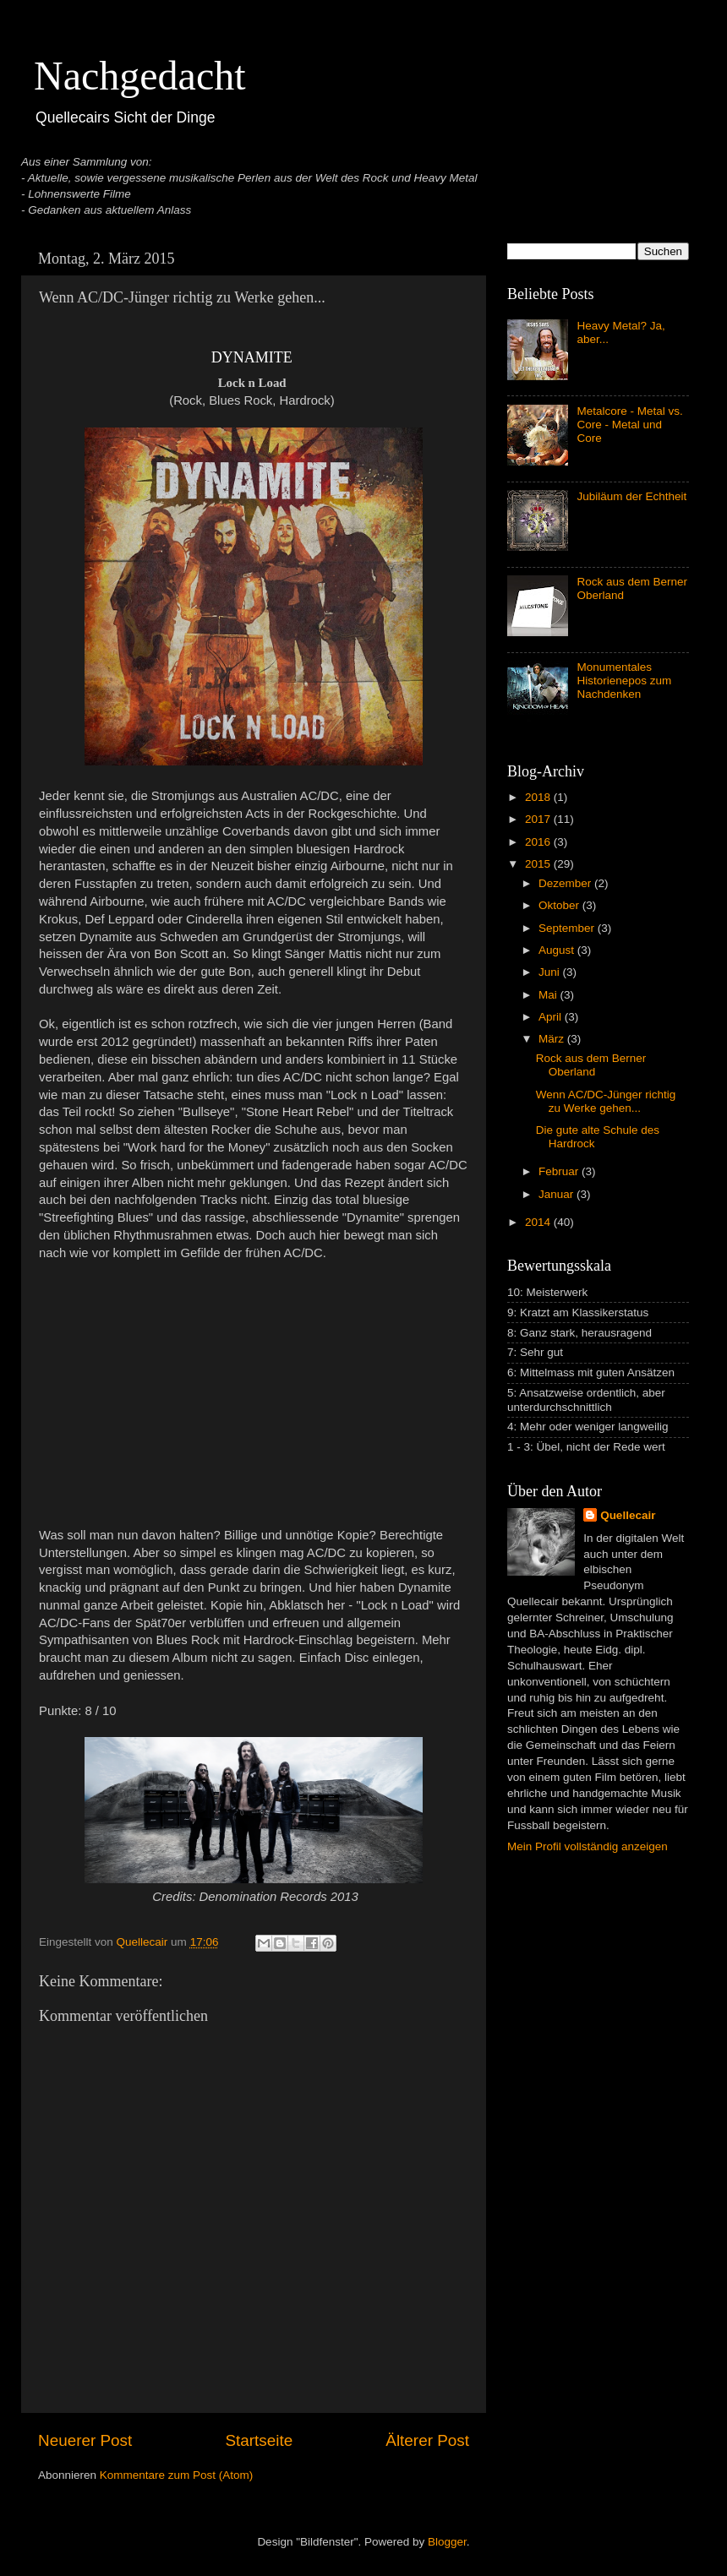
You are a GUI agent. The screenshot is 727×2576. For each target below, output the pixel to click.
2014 (539, 1222)
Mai (549, 994)
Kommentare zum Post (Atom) (177, 2475)
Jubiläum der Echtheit (631, 496)
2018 (539, 797)
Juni (550, 972)
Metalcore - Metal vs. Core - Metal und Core (629, 424)
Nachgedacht (140, 75)
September (568, 928)
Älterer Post (427, 2440)
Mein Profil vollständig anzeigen (587, 1846)
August (557, 950)
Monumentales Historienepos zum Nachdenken (624, 680)
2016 (539, 842)
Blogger (447, 2541)
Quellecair (627, 1515)
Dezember (566, 883)
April (551, 1016)
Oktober (560, 905)
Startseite (258, 2440)
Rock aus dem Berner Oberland (591, 1065)
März (552, 1038)
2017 (539, 819)
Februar (560, 1171)
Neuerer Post (85, 2440)
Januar (557, 1194)
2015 (539, 864)
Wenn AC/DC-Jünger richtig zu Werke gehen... (606, 1101)
